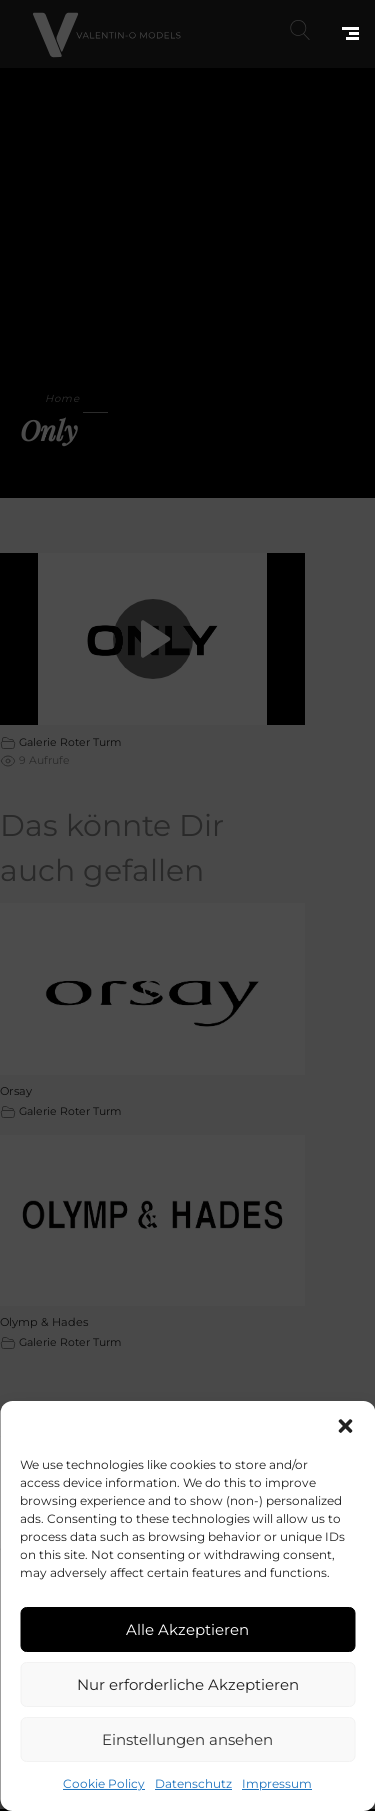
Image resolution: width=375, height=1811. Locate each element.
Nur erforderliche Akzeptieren (188, 1684)
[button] (345, 1426)
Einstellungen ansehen (187, 1739)
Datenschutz (193, 1783)
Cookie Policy (104, 1783)
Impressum (277, 1783)
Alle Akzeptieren (187, 1629)
